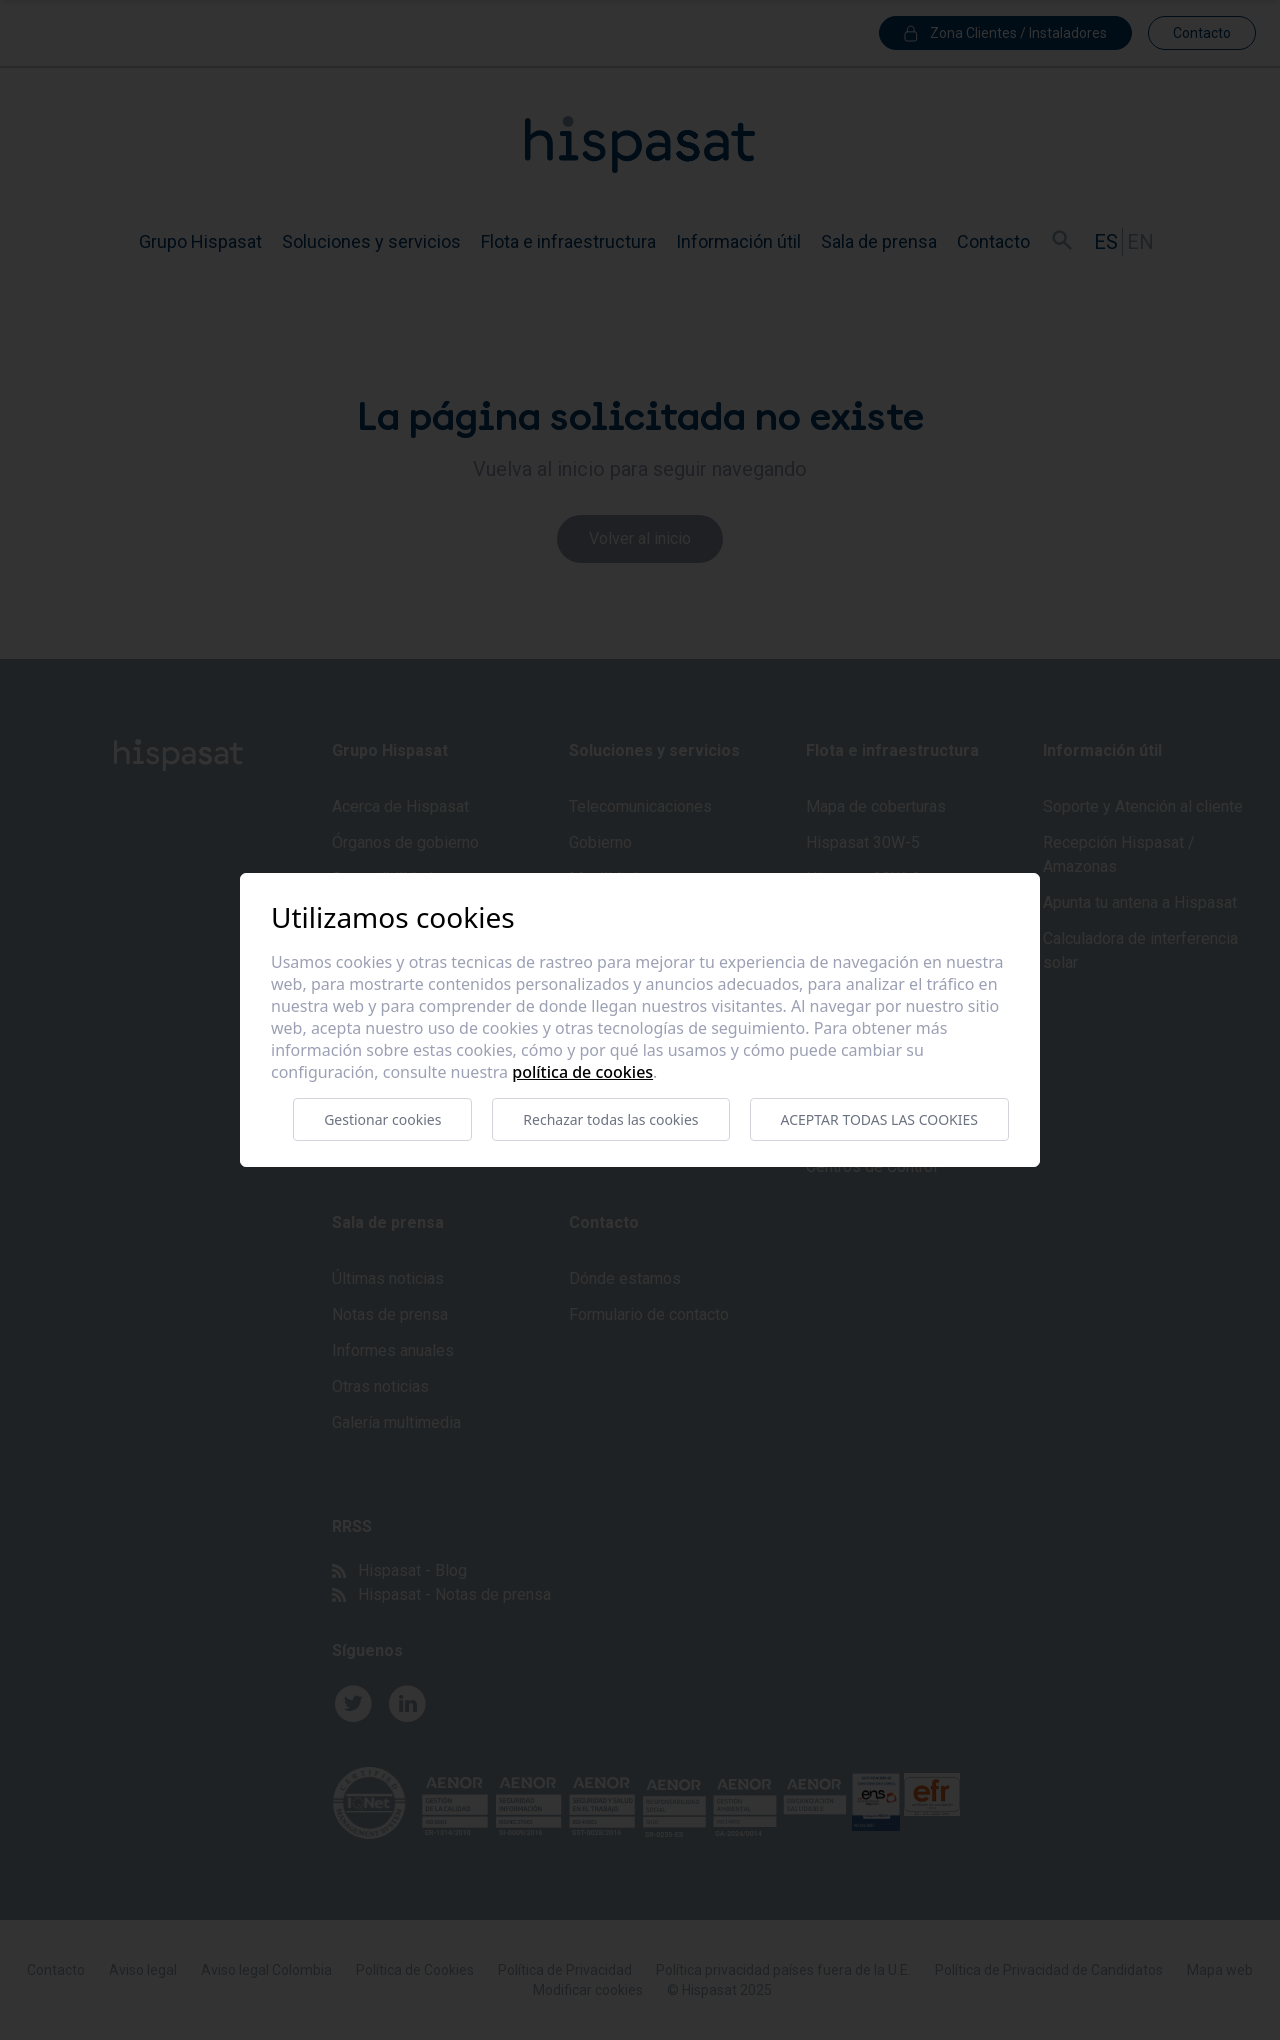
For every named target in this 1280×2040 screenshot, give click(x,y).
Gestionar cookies (382, 1119)
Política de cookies (582, 1072)
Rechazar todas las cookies (610, 1119)
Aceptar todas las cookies (879, 1119)
